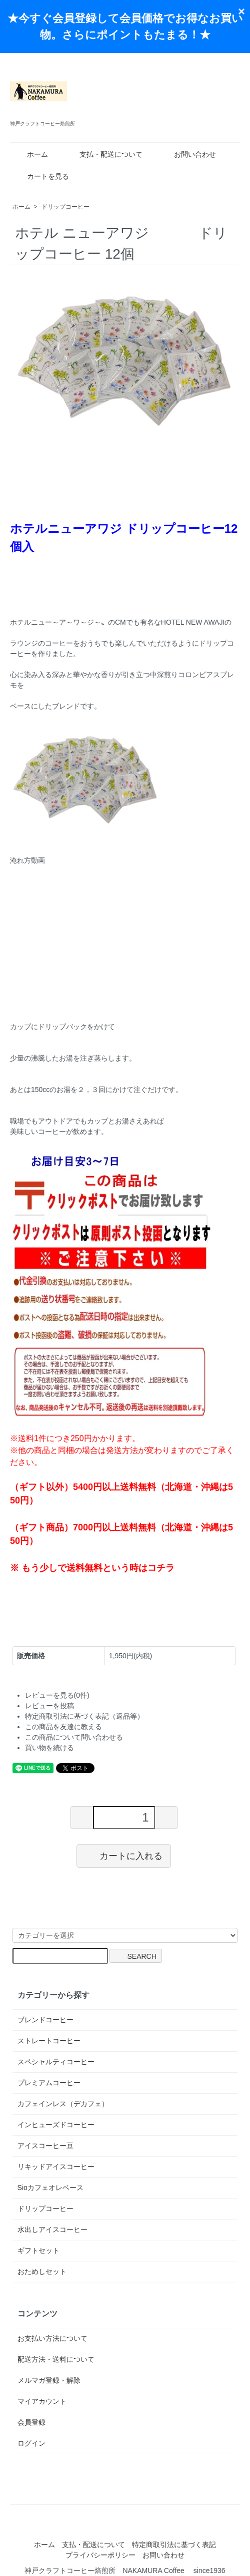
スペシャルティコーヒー (56, 2062)
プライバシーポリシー (101, 2555)
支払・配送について (103, 154)
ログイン (32, 2443)
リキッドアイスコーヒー (56, 2167)
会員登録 (32, 2422)
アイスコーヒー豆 (46, 2146)
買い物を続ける (49, 1748)
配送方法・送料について (56, 2359)
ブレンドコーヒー (46, 2020)
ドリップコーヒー (66, 206)
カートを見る (40, 176)
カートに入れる (123, 1855)
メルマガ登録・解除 (49, 2380)
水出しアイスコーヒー (53, 2229)
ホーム (30, 154)
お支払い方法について (53, 2338)
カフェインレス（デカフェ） (63, 2104)
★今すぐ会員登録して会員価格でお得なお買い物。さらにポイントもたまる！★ (125, 26)
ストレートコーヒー (49, 2041)
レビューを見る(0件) (57, 1695)
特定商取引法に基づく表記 (174, 2545)
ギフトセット (39, 2250)
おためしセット (42, 2271)
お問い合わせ (188, 154)
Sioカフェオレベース (51, 2188)
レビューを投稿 (49, 1706)
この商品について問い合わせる (74, 1737)
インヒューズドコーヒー (56, 2125)
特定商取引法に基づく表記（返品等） (84, 1716)
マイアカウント (42, 2401)
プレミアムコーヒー (49, 2083)
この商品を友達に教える (63, 1727)
